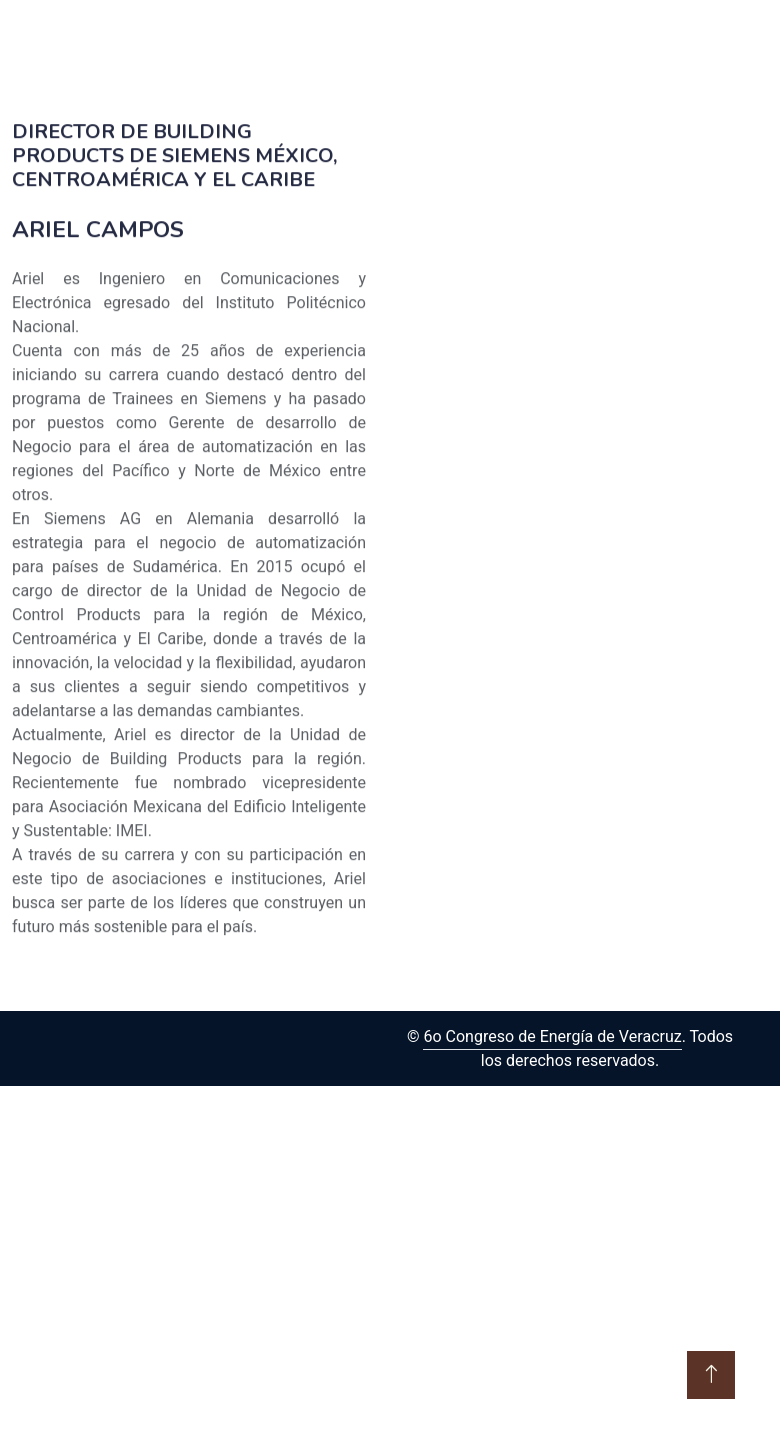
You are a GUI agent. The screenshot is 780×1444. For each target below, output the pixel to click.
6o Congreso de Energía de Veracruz (552, 1037)
